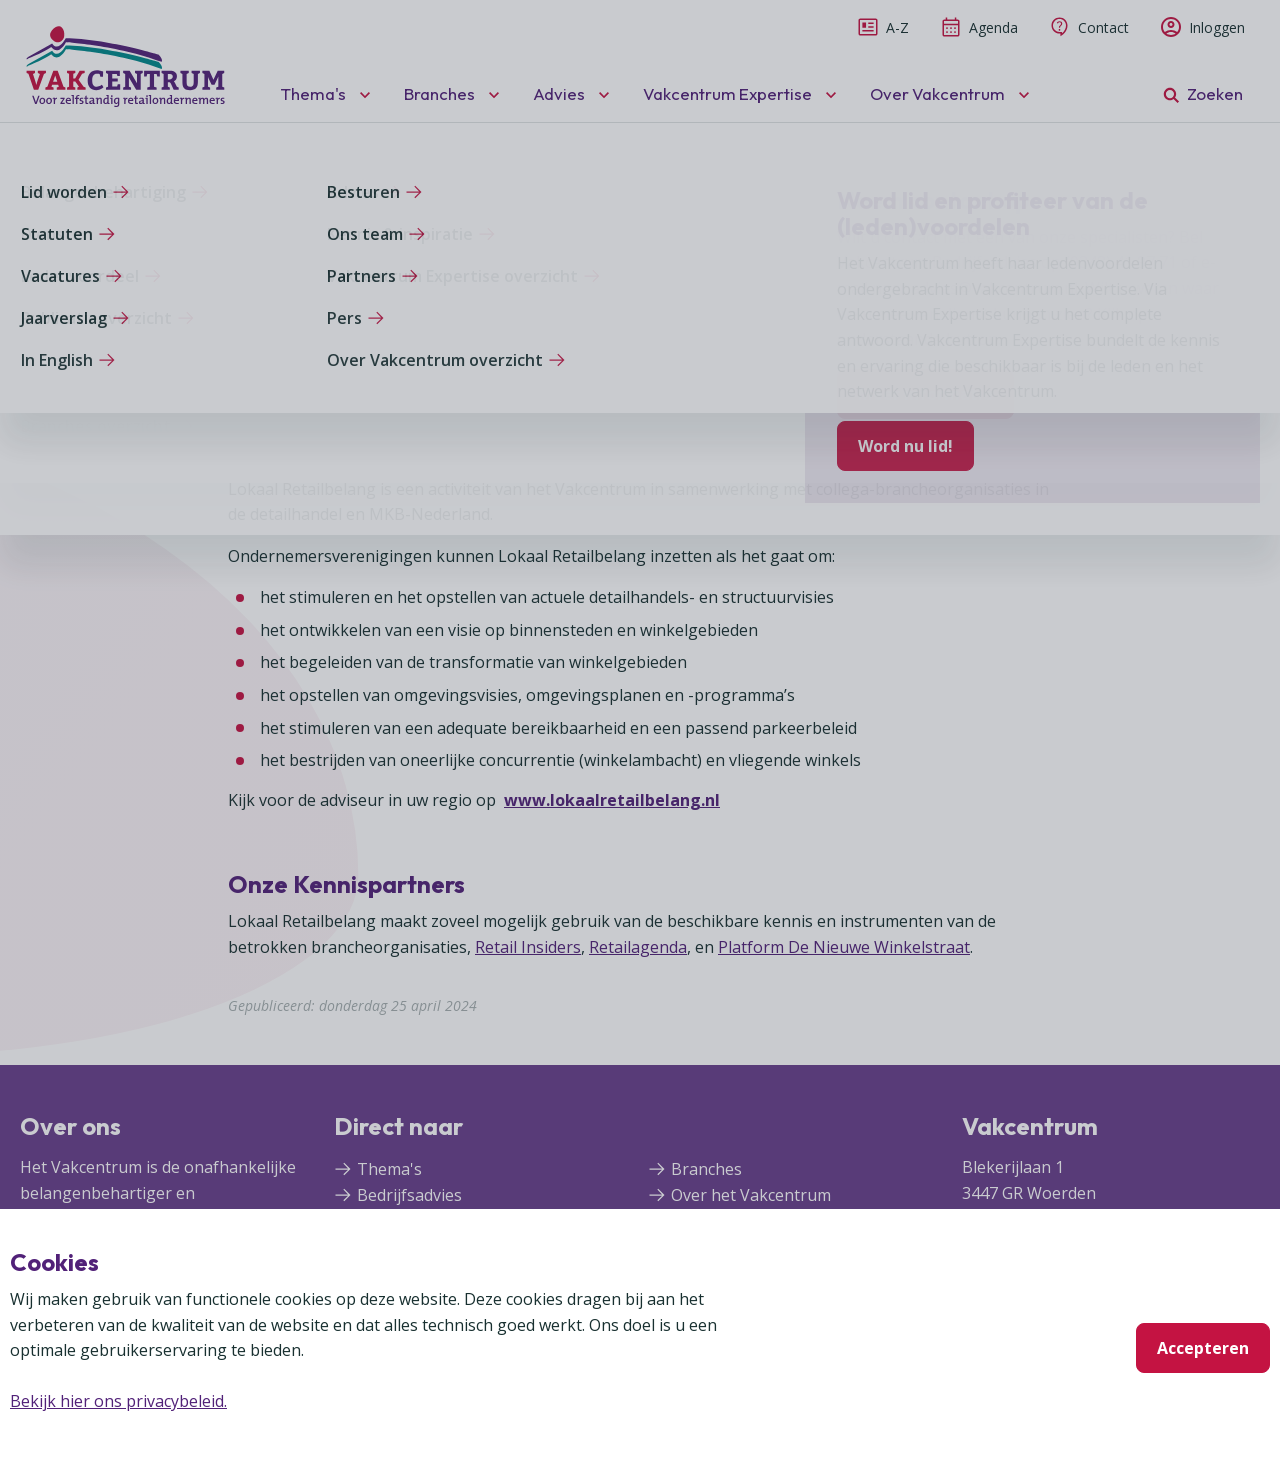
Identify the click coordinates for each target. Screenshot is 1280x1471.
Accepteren (1203, 1348)
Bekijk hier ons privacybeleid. (118, 1401)
